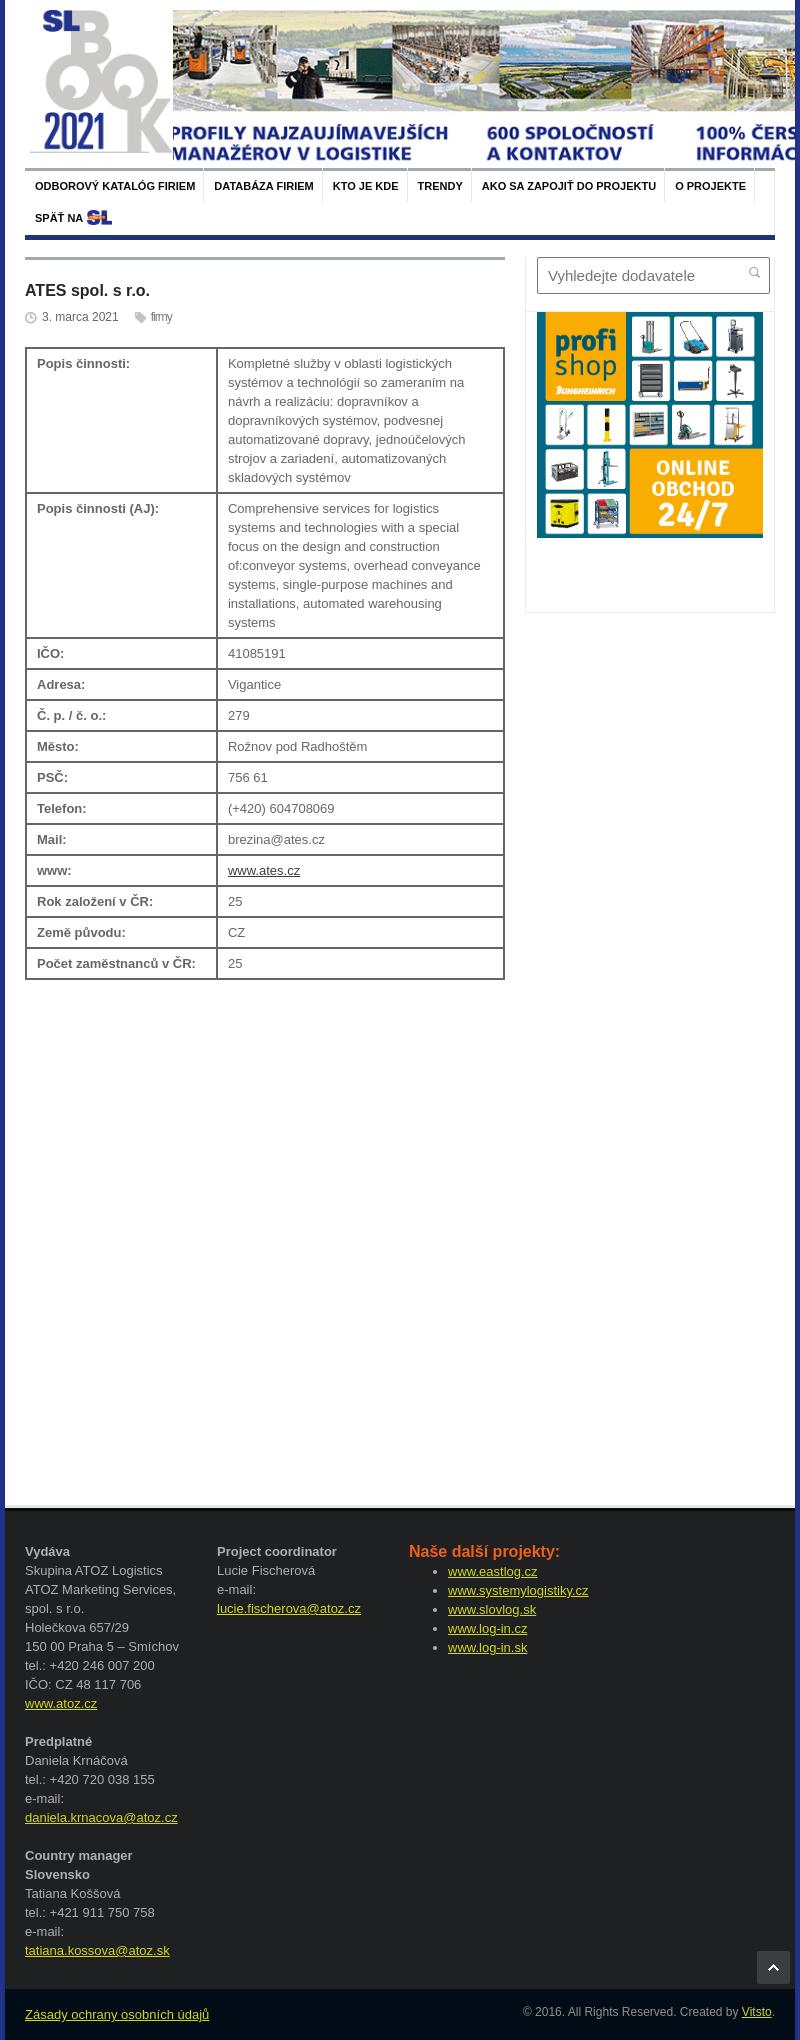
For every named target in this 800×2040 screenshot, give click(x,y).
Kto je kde (366, 186)
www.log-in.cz (487, 1628)
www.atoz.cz (61, 1703)
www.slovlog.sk (492, 1609)
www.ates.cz (264, 870)
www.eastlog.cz (493, 1571)
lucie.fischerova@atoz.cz (289, 1608)
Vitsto (757, 2012)
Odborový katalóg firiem (115, 186)
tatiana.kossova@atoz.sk (97, 1950)
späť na (59, 218)
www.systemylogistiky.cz (518, 1590)
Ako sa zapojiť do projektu (569, 186)
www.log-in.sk (487, 1647)
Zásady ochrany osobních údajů (117, 2014)
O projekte (710, 186)
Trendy (440, 186)
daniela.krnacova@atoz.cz (101, 1817)
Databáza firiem (263, 186)
